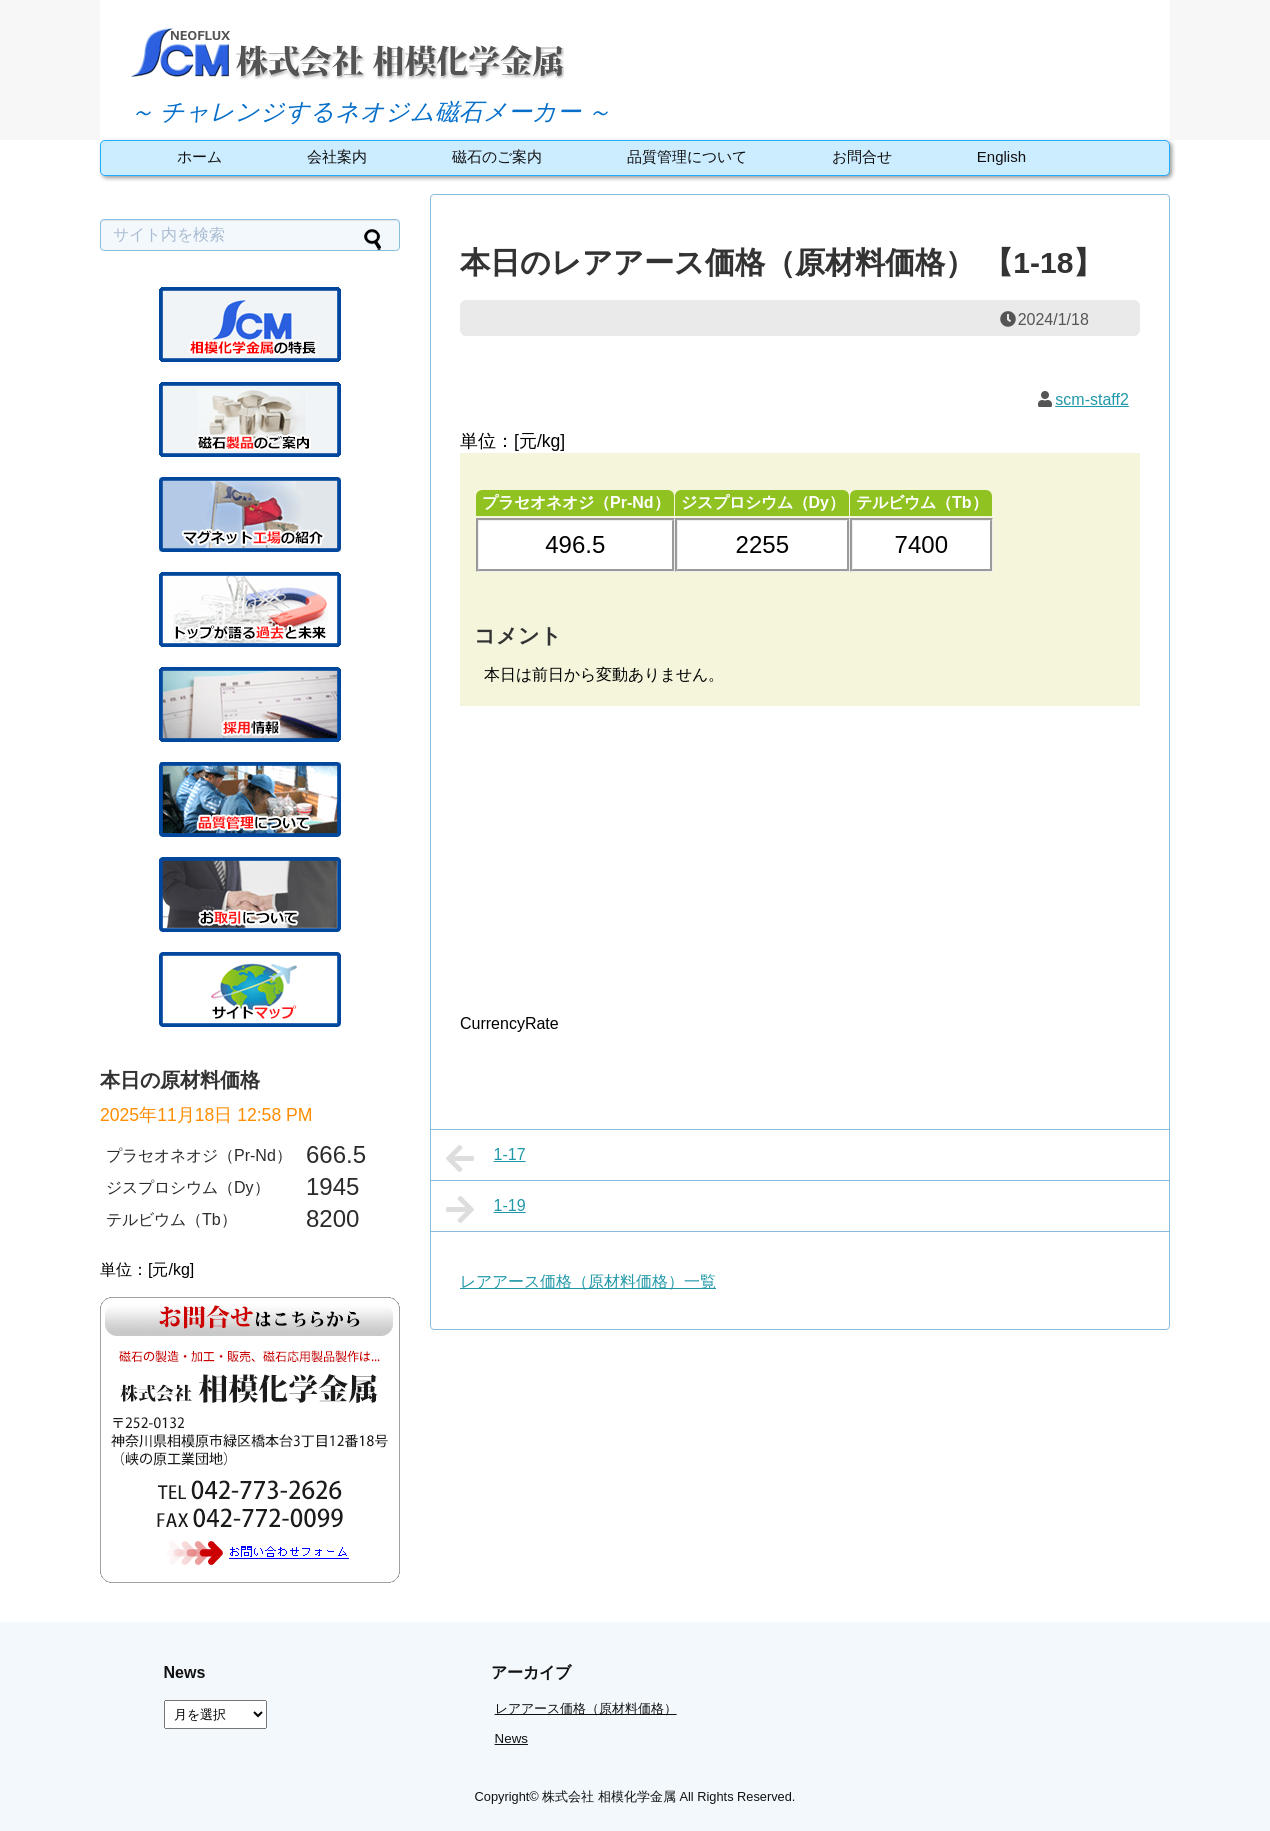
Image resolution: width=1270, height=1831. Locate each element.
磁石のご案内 (497, 156)
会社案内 (337, 156)
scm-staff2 (1092, 399)
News (511, 1738)
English (1001, 156)
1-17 (486, 1158)
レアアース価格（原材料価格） (586, 1708)
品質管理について (687, 156)
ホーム (199, 156)
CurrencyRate (509, 1023)
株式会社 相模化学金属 (609, 1796)
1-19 (486, 1209)
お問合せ (862, 156)
